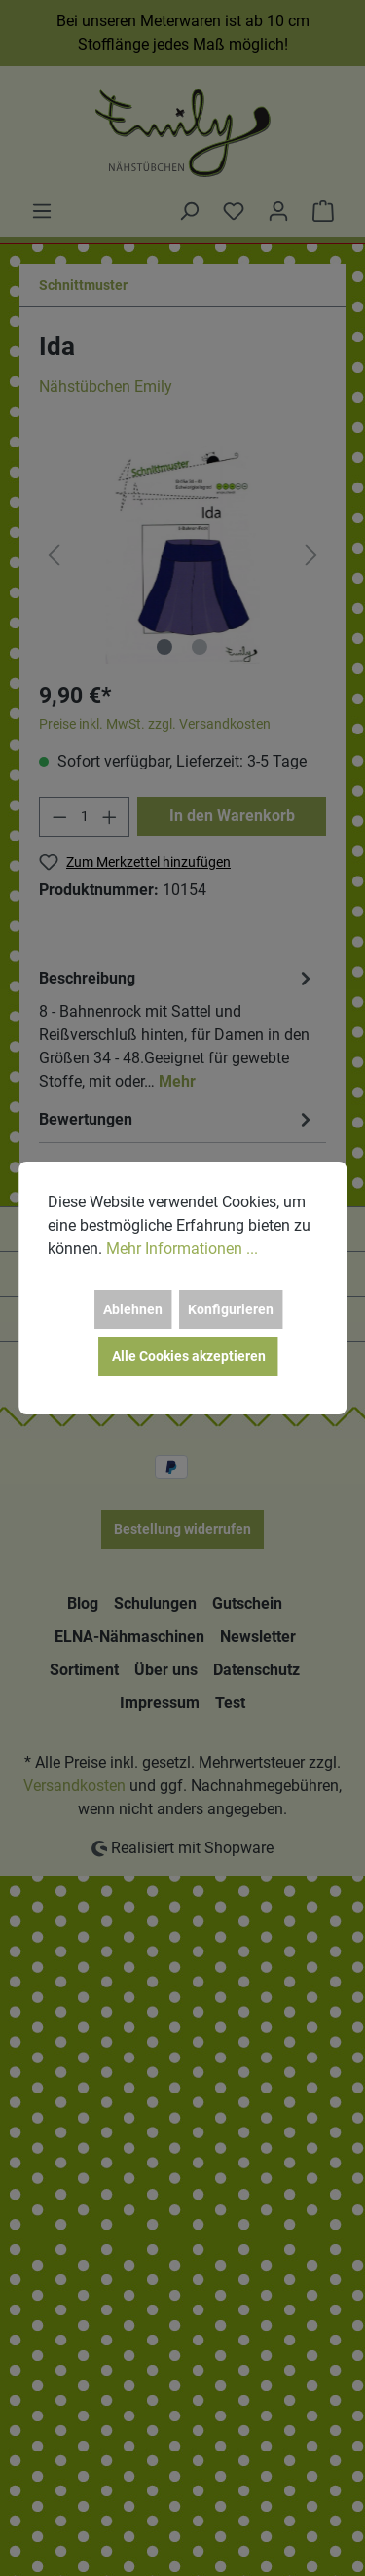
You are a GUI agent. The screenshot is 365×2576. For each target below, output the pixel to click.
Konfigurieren (231, 1309)
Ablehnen (133, 1309)
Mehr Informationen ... (182, 1248)
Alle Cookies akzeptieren (189, 1356)
